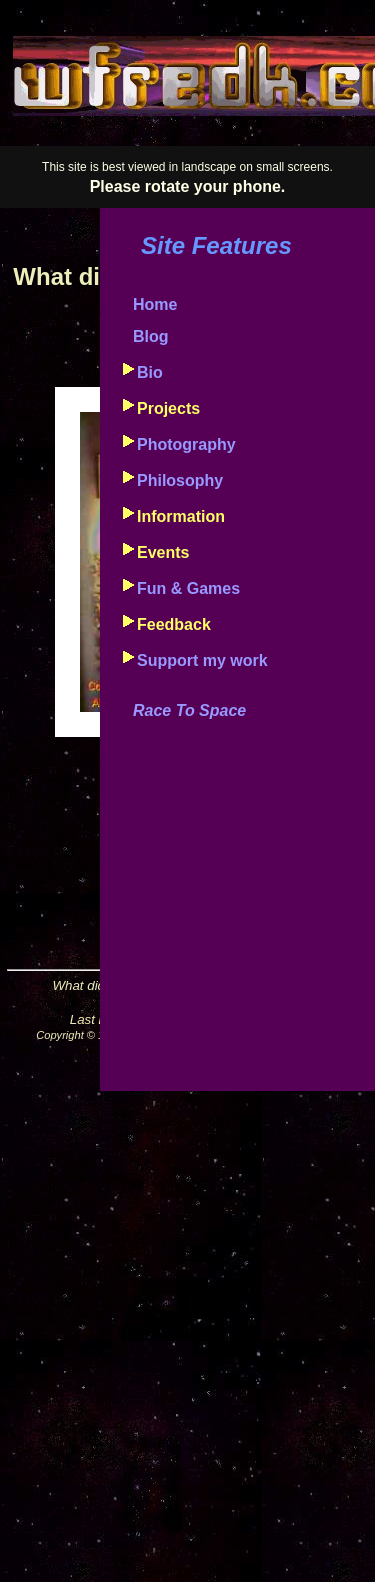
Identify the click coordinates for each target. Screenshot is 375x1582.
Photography (186, 444)
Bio (150, 372)
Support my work (202, 660)
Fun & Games (188, 588)
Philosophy (180, 480)
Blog (151, 336)
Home (155, 304)
